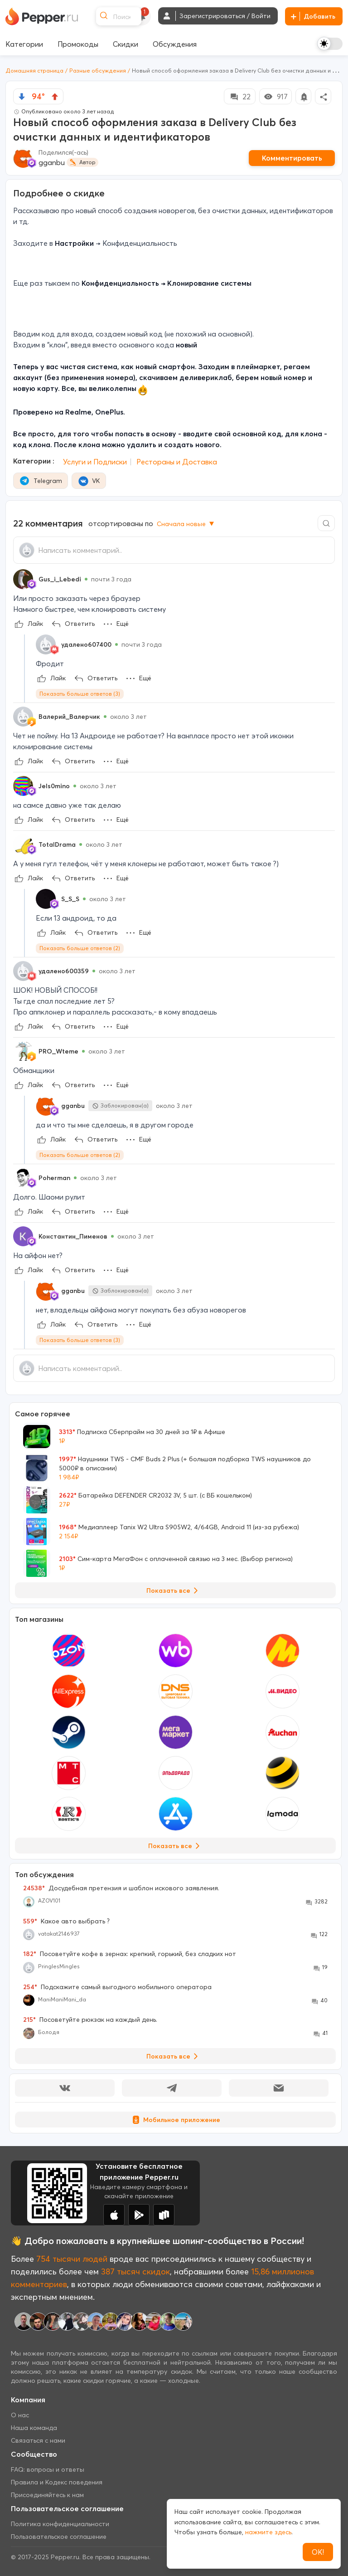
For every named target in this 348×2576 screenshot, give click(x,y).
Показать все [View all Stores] (175, 1845)
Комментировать (292, 157)
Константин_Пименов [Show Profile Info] (73, 1236)
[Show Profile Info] (23, 579)
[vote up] (54, 96)
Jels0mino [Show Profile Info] (54, 786)
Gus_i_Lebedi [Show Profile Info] (60, 579)
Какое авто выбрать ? (66, 1921)
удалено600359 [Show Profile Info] (64, 971)
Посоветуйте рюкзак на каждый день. (90, 2019)
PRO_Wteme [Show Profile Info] (58, 1051)
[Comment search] (326, 523)
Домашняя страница (34, 70)
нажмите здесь (268, 2532)
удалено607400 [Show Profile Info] (86, 644)
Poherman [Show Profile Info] (54, 1178)
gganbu (52, 162)
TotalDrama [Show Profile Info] (57, 844)
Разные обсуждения (97, 70)
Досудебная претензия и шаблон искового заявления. (121, 1888)
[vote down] (21, 96)
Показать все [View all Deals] (173, 1590)
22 (240, 97)
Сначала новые (186, 524)
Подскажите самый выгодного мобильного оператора (117, 1987)
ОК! (318, 2551)
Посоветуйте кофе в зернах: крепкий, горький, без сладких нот (129, 1954)
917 (275, 97)
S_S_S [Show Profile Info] (70, 899)
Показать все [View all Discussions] (173, 2056)
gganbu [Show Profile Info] (73, 1106)
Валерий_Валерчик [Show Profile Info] (69, 716)
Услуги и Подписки (95, 461)
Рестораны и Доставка (176, 461)
